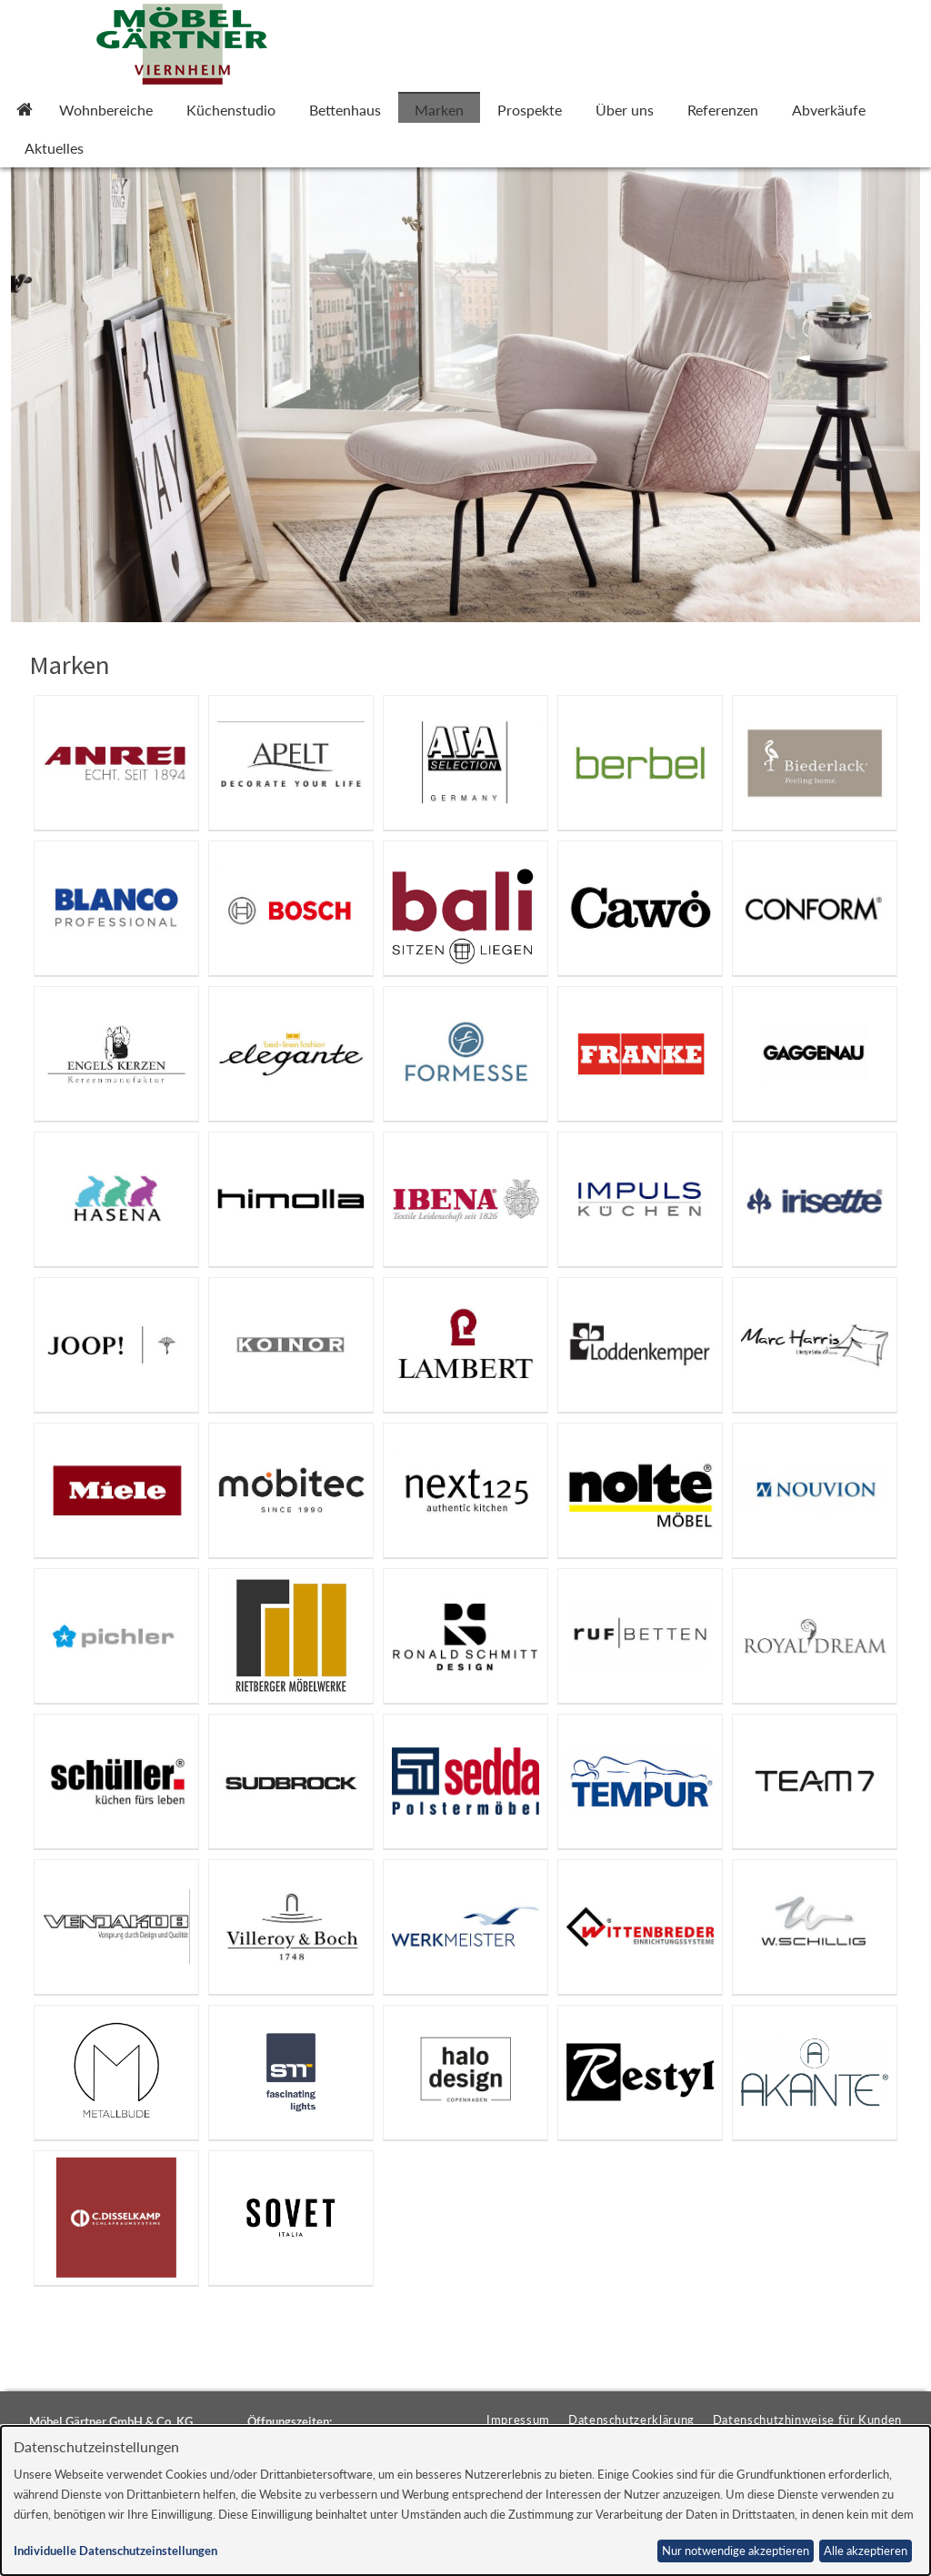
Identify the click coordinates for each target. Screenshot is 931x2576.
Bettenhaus (345, 109)
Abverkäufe (829, 109)
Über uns (625, 109)
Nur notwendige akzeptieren (735, 2551)
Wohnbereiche (106, 109)
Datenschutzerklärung (631, 2419)
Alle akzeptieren (865, 2551)
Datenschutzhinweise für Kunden (807, 2419)
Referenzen (722, 109)
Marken (439, 109)
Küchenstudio (230, 109)
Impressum (518, 2419)
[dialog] (465, 2500)
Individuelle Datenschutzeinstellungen (115, 2551)
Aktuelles (54, 147)
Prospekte (529, 109)
